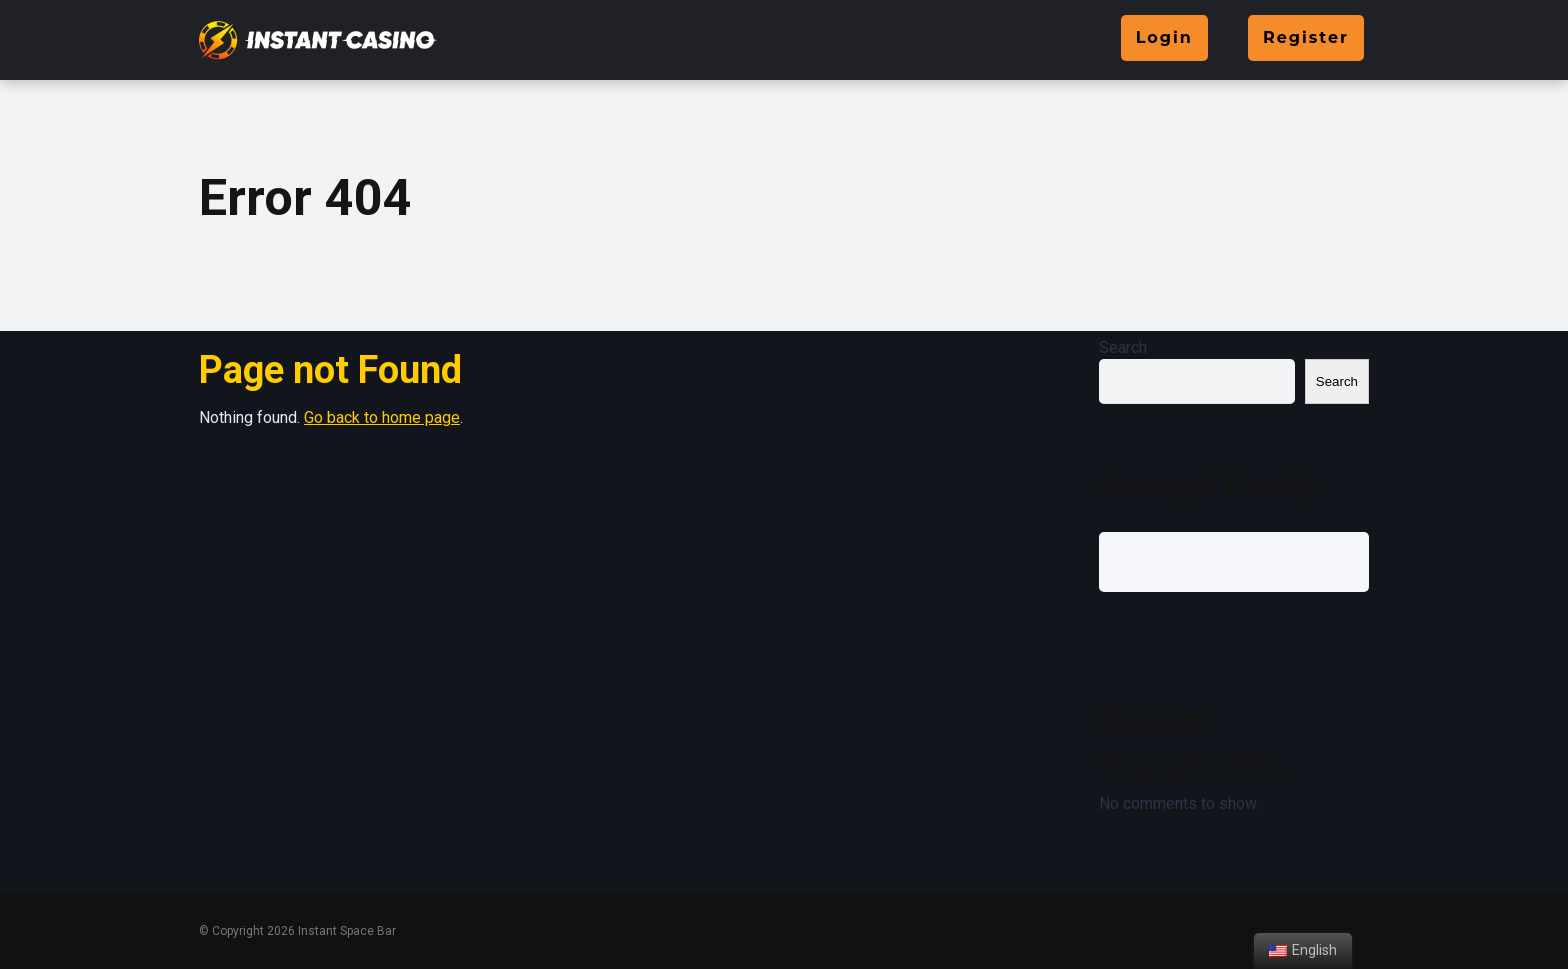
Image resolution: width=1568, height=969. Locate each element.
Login (1164, 37)
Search (1123, 347)
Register (1306, 37)
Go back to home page (382, 417)
